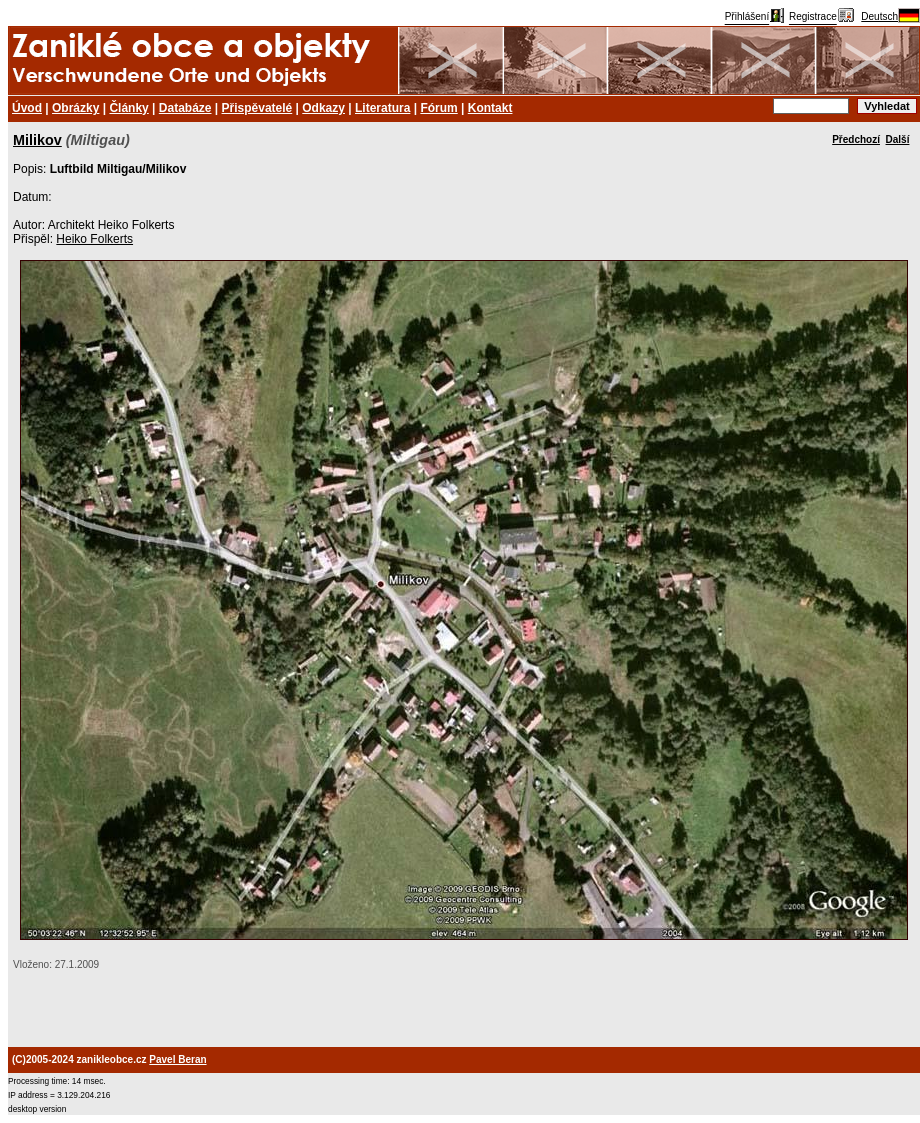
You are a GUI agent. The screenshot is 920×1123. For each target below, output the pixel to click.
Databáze (185, 108)
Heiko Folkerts (94, 239)
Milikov (37, 140)
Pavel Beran (177, 1059)
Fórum (438, 108)
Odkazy (323, 108)
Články (128, 108)
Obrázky (75, 108)
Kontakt (490, 108)
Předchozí (856, 139)
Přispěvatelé (257, 108)
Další (898, 139)
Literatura (382, 108)
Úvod (27, 108)
